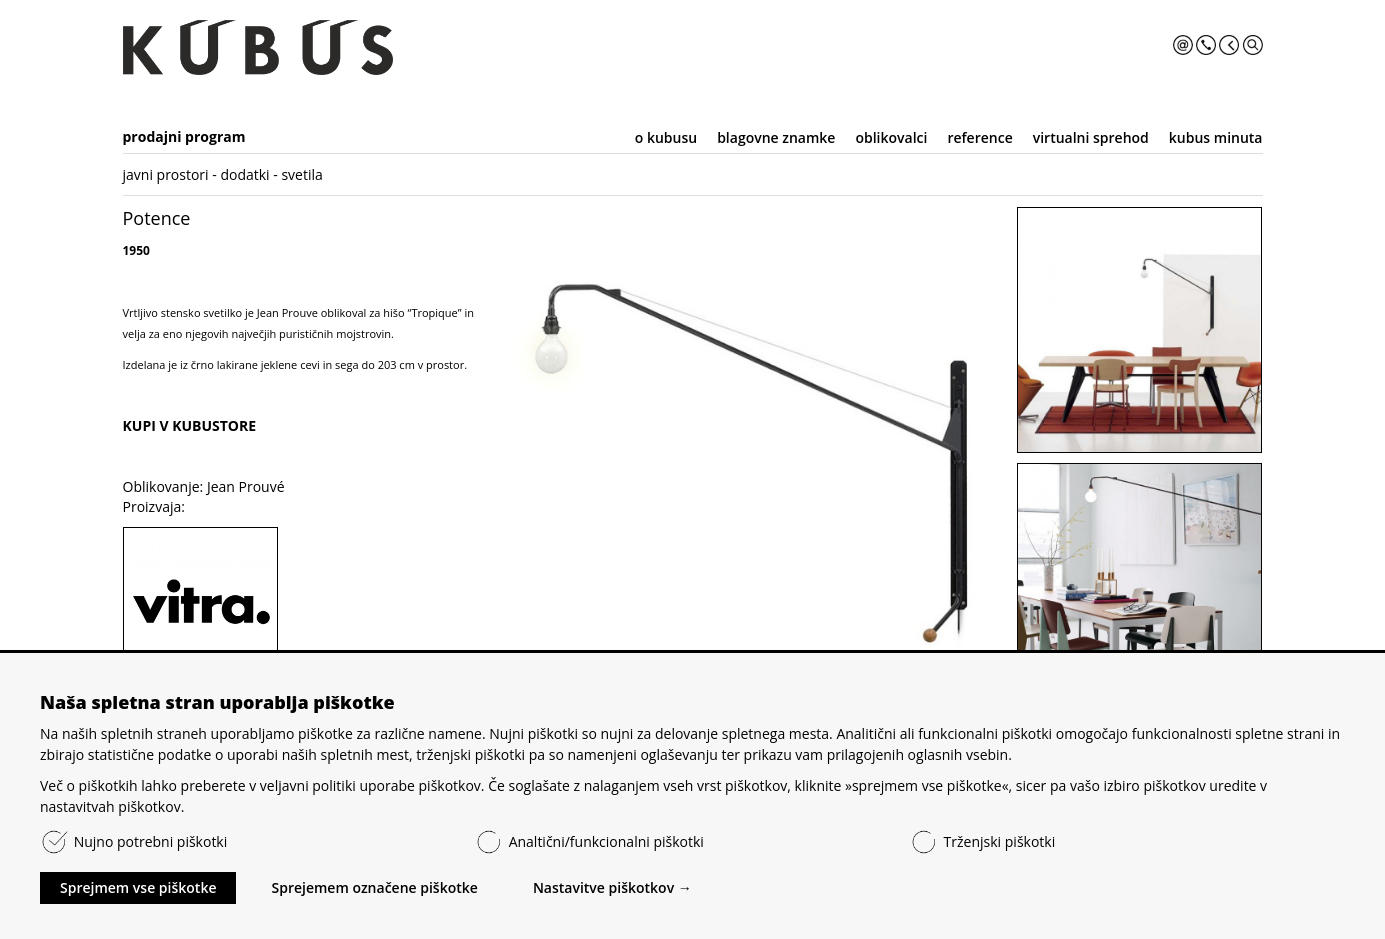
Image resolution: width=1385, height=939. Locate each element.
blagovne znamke (776, 137)
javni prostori (166, 174)
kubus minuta (1216, 137)
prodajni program (184, 136)
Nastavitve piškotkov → (612, 887)
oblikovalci (891, 137)
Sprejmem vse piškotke (138, 887)
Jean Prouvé (246, 486)
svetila (301, 174)
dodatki (244, 174)
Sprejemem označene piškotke (374, 887)
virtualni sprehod (1091, 137)
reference (979, 137)
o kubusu (666, 137)
